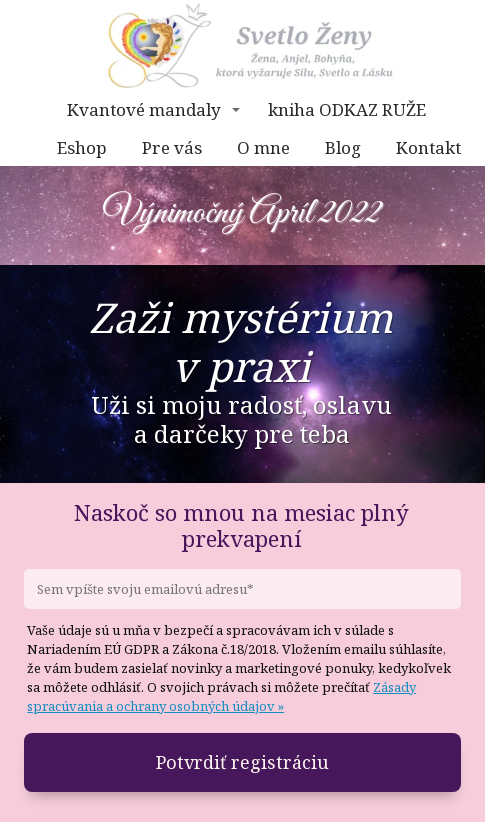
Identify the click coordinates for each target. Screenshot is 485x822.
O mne (263, 147)
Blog (343, 147)
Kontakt (428, 147)
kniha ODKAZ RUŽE (347, 109)
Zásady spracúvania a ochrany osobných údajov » (221, 696)
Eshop (82, 147)
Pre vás (172, 147)
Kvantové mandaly (144, 109)
